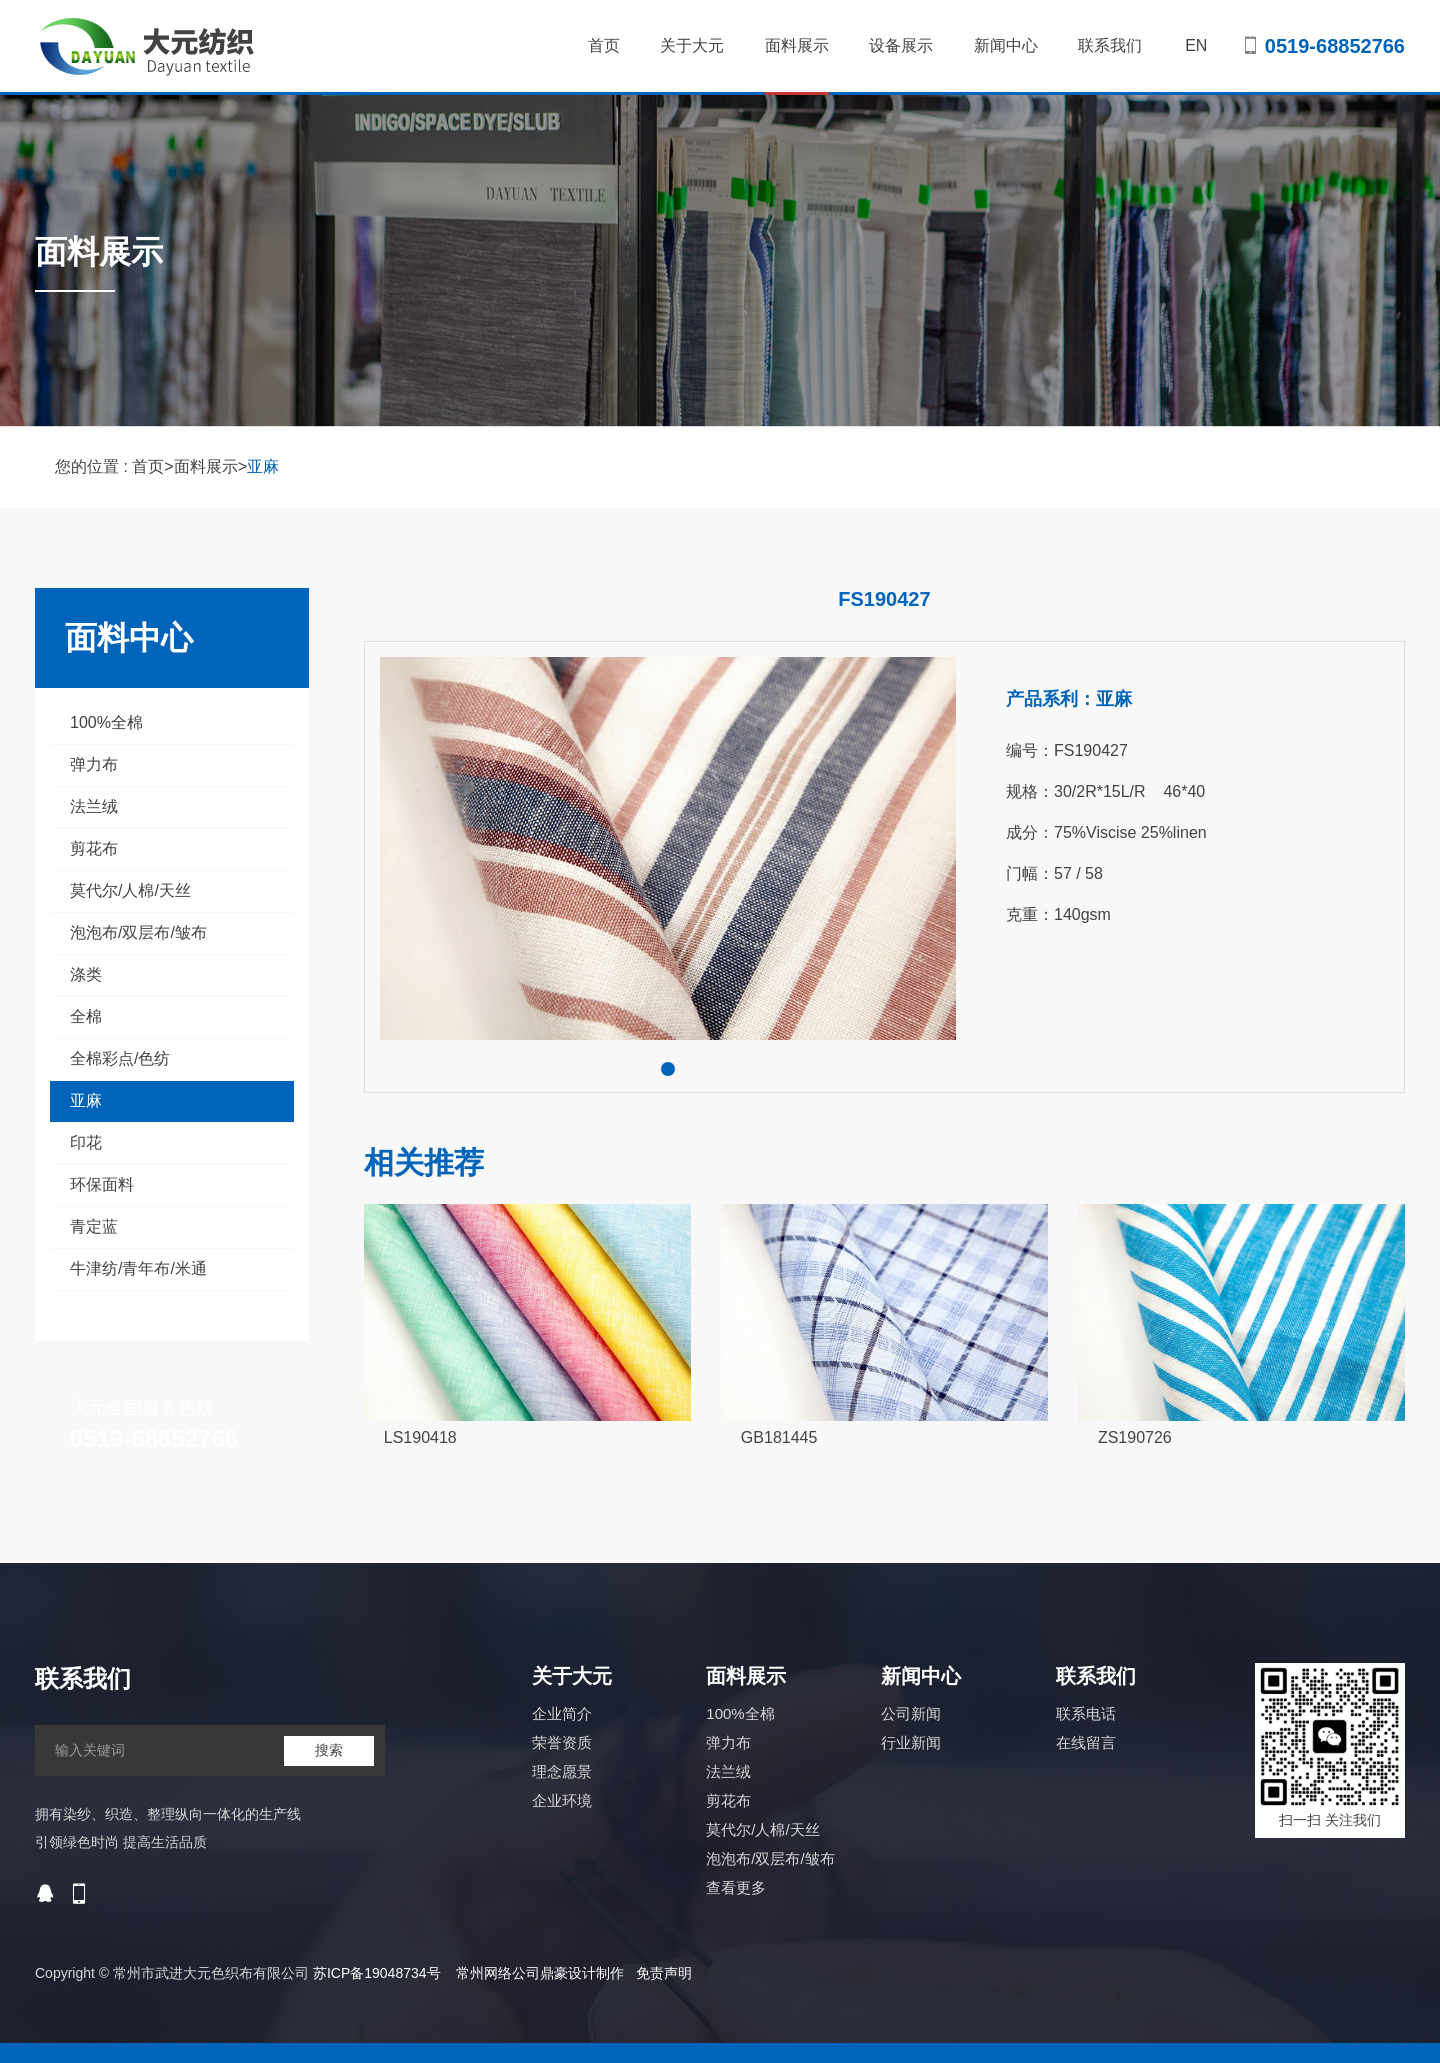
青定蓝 (94, 1226)
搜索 (329, 1750)
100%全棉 (106, 722)
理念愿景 (562, 1771)
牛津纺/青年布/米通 (138, 1268)
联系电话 (1086, 1713)
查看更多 (736, 1887)
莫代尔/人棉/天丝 (130, 890)
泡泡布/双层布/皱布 (138, 932)
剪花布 (94, 848)
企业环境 (562, 1800)
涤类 (86, 974)
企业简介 (562, 1713)
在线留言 (1086, 1742)
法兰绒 (94, 806)
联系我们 (1110, 45)
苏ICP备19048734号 (377, 1973)
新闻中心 (1006, 45)
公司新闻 (911, 1713)
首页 (604, 45)
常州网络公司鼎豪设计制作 (540, 1973)
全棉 (86, 1016)
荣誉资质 (562, 1742)
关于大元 (692, 45)
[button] (668, 1069)
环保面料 (102, 1184)
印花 (86, 1142)
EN (1196, 45)
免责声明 (664, 1973)
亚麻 (263, 466)
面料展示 (797, 66)
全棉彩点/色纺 (120, 1058)
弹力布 (94, 764)
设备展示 (901, 45)
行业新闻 (911, 1742)
